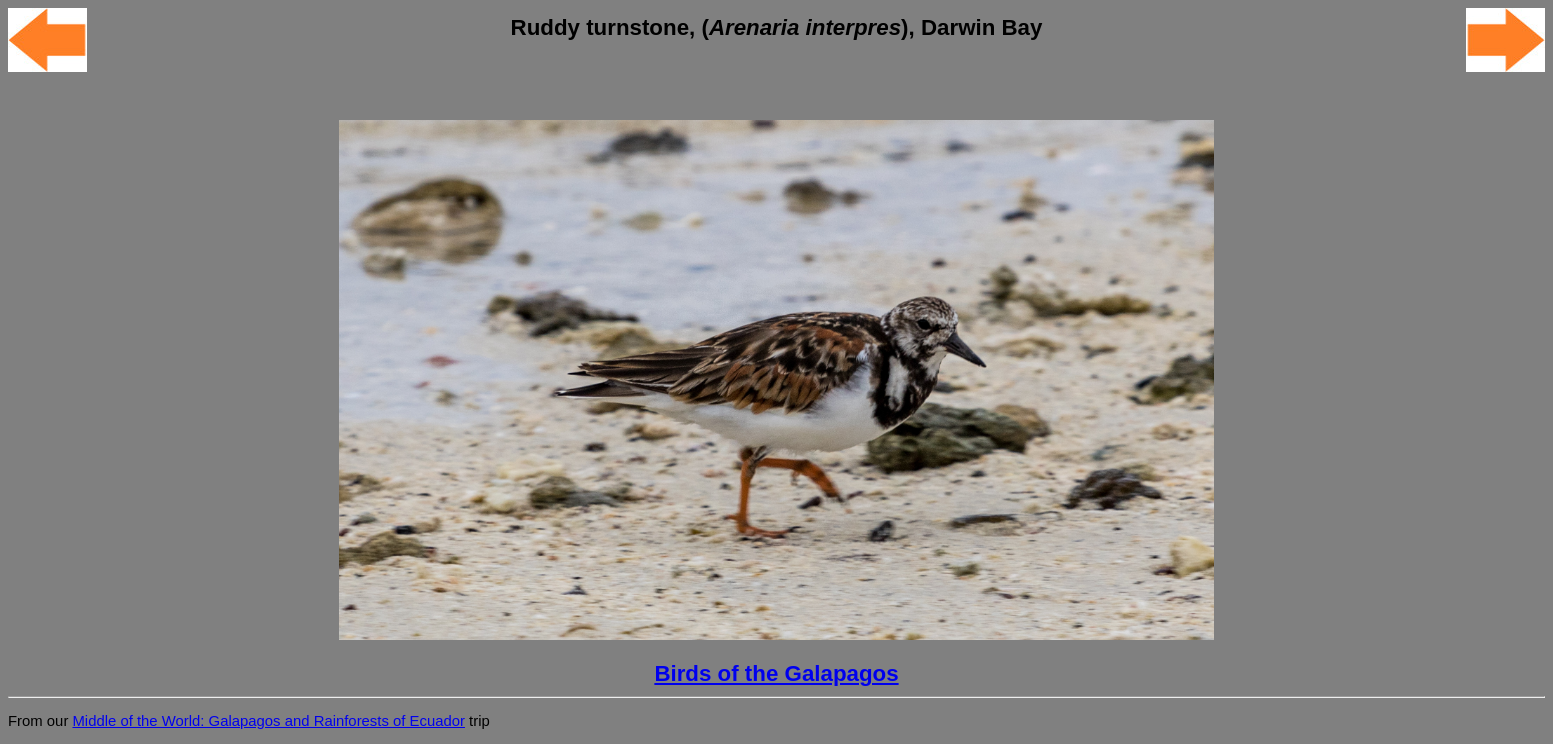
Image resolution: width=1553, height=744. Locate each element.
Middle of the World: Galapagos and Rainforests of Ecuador (268, 721)
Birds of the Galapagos (776, 673)
